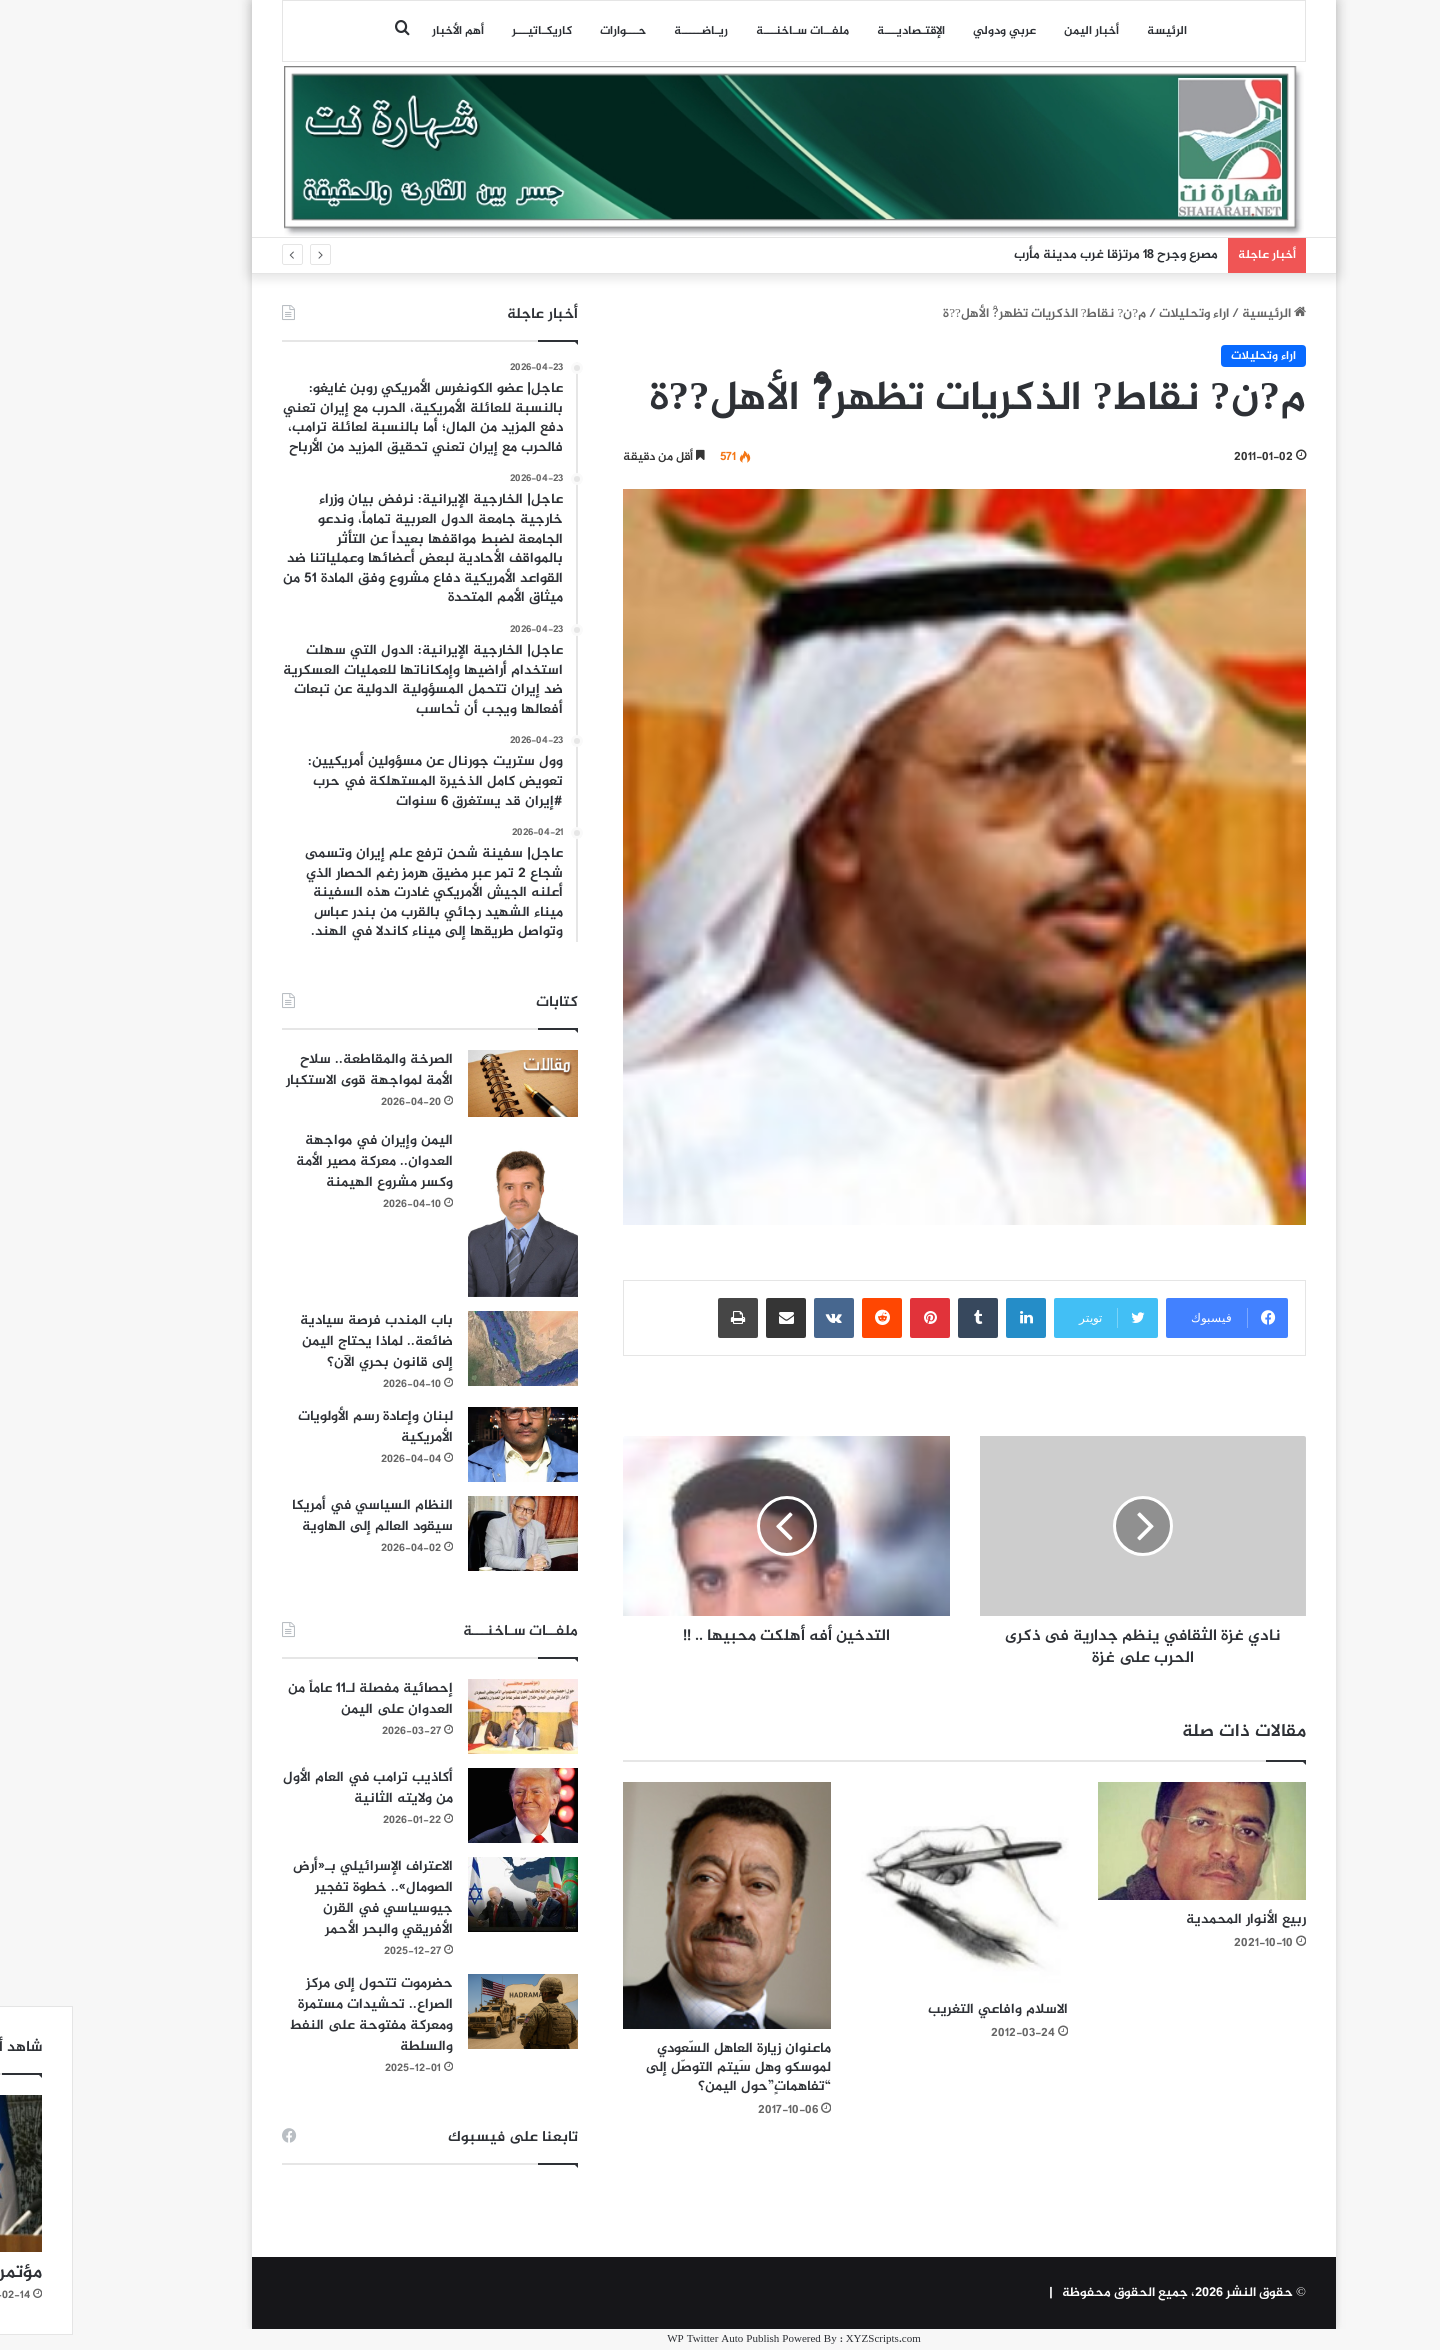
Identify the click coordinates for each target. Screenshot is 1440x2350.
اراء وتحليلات (1120, 314)
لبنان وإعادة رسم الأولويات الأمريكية (301, 1427)
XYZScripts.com (809, 2339)
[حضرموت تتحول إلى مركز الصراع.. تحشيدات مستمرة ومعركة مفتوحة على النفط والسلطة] (449, 2011)
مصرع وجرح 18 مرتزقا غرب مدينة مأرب (1042, 255)
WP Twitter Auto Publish (649, 2339)
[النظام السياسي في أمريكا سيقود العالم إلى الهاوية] (449, 1533)
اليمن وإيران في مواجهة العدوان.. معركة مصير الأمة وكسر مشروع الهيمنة (300, 1161)
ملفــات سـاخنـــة (728, 31)
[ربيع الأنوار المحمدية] (1128, 1840)
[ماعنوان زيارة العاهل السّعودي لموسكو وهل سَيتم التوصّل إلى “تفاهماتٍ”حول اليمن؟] (653, 1905)
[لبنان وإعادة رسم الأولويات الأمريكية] (449, 1444)
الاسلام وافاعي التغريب (924, 2009)
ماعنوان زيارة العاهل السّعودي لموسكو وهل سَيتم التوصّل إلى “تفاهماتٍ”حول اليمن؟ (664, 2067)
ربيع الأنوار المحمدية (1172, 1919)
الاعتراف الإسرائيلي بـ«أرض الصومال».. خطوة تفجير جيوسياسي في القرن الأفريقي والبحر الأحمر (299, 1898)
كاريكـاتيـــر (468, 31)
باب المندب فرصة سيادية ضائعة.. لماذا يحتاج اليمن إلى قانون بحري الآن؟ (302, 1341)
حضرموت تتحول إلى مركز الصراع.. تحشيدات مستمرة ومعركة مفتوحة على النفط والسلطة (297, 2015)
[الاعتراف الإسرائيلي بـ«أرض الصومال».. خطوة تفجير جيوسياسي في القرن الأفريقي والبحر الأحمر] (449, 1894)
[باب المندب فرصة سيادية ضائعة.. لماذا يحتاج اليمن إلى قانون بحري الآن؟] (449, 1348)
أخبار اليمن (1017, 31)
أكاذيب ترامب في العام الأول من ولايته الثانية (294, 1788)
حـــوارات (549, 31)
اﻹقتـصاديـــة (837, 31)
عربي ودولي (930, 31)
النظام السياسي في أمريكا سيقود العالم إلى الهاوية (298, 1516)
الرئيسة (1093, 31)
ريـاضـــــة (627, 31)
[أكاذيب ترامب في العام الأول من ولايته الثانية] (449, 1805)
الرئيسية (1200, 314)
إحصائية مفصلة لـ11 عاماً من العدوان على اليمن (296, 1699)
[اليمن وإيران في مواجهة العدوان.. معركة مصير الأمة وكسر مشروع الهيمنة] (449, 1214)
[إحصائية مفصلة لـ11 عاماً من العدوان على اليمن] (449, 1716)
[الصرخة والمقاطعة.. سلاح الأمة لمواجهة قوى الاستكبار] (449, 1083)
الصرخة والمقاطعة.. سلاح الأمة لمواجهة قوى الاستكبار (295, 1070)
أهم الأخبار (384, 31)
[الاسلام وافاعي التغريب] (891, 1886)
